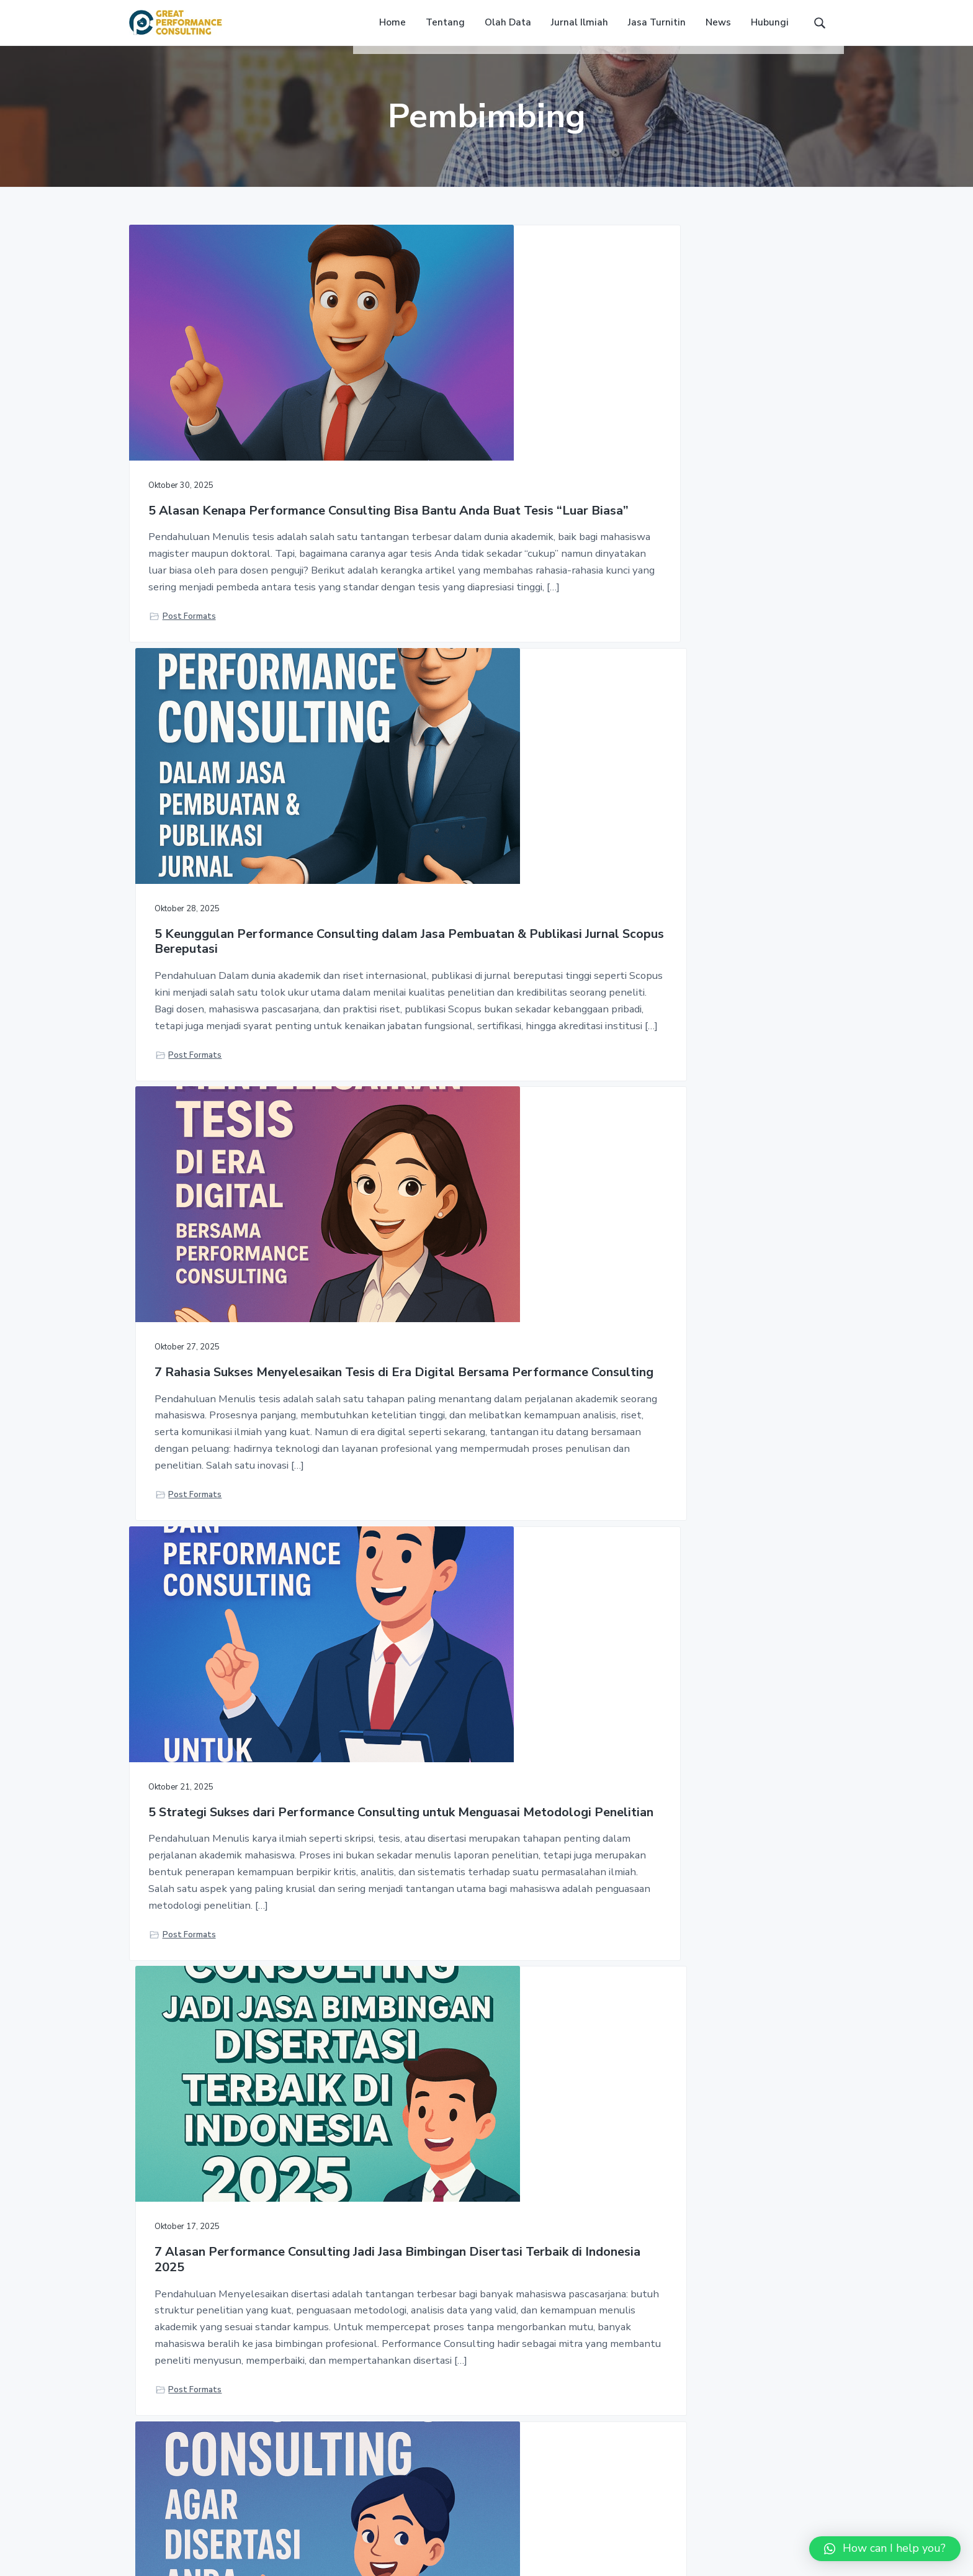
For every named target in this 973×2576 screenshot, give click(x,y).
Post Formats (189, 736)
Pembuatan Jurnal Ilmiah (423, 2415)
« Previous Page (392, 2016)
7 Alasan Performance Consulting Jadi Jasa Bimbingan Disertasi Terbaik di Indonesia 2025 (482, 1024)
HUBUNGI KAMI (775, 2185)
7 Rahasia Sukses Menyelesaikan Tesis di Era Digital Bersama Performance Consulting (731, 446)
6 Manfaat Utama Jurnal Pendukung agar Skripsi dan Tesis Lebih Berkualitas (716, 1466)
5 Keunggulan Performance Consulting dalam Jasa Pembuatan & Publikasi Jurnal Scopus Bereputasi (478, 453)
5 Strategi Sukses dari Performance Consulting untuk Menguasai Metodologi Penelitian (236, 1024)
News (630, 2415)
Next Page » (586, 2016)
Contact (636, 2440)
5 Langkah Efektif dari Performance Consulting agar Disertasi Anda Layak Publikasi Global (727, 1024)
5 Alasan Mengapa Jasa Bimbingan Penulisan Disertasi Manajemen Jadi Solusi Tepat (481, 1604)
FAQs (629, 2392)
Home (630, 2368)
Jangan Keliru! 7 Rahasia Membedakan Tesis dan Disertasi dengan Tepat (217, 1604)
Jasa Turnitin (400, 2368)
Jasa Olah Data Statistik (425, 2392)
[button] (885, 2548)
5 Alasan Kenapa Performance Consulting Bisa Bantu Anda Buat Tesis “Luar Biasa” (236, 446)
